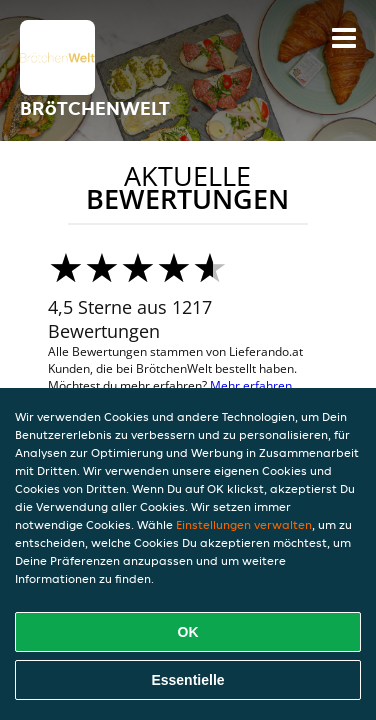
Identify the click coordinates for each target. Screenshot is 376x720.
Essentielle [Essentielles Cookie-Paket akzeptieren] (187, 680)
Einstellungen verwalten (244, 524)
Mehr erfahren (251, 385)
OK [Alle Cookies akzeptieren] (188, 632)
